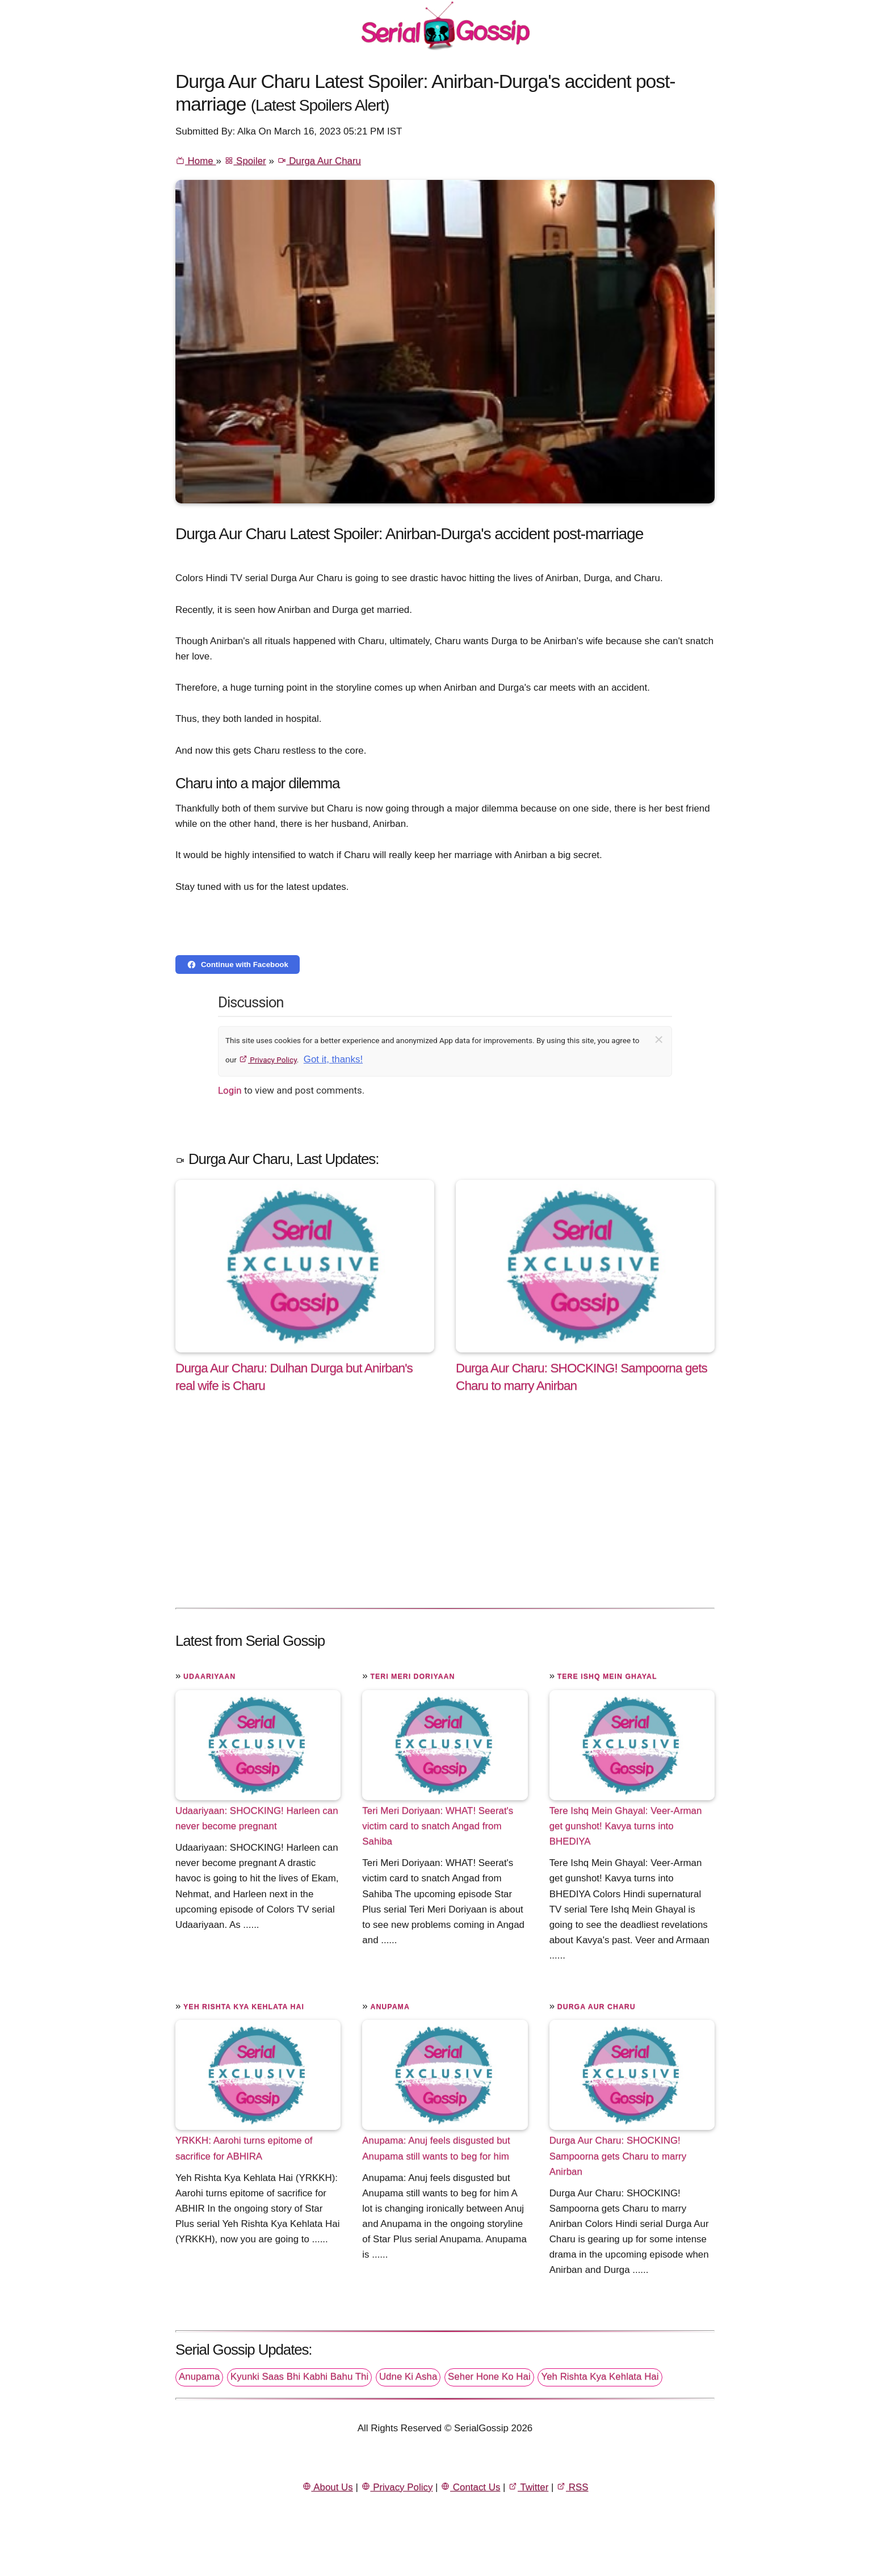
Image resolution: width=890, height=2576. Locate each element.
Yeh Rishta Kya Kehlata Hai (243, 2007)
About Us (327, 2487)
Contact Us (470, 2487)
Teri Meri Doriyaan (412, 1676)
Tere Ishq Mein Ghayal (607, 1676)
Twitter (528, 2487)
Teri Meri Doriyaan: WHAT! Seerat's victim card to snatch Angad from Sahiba (437, 1826)
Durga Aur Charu (319, 161)
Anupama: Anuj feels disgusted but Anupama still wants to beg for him (436, 2148)
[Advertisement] (445, 1511)
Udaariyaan (209, 1676)
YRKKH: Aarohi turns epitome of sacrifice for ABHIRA (244, 2148)
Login (230, 1090)
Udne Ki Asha (408, 2376)
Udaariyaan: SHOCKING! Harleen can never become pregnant (256, 1818)
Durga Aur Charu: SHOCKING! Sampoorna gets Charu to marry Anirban (618, 2155)
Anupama (389, 2007)
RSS (572, 2487)
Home (195, 161)
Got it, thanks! (333, 1059)
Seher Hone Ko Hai (489, 2376)
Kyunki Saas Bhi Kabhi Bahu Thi (299, 2376)
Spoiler (245, 161)
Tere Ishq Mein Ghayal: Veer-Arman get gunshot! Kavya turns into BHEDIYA (625, 1826)
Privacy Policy (267, 1059)
